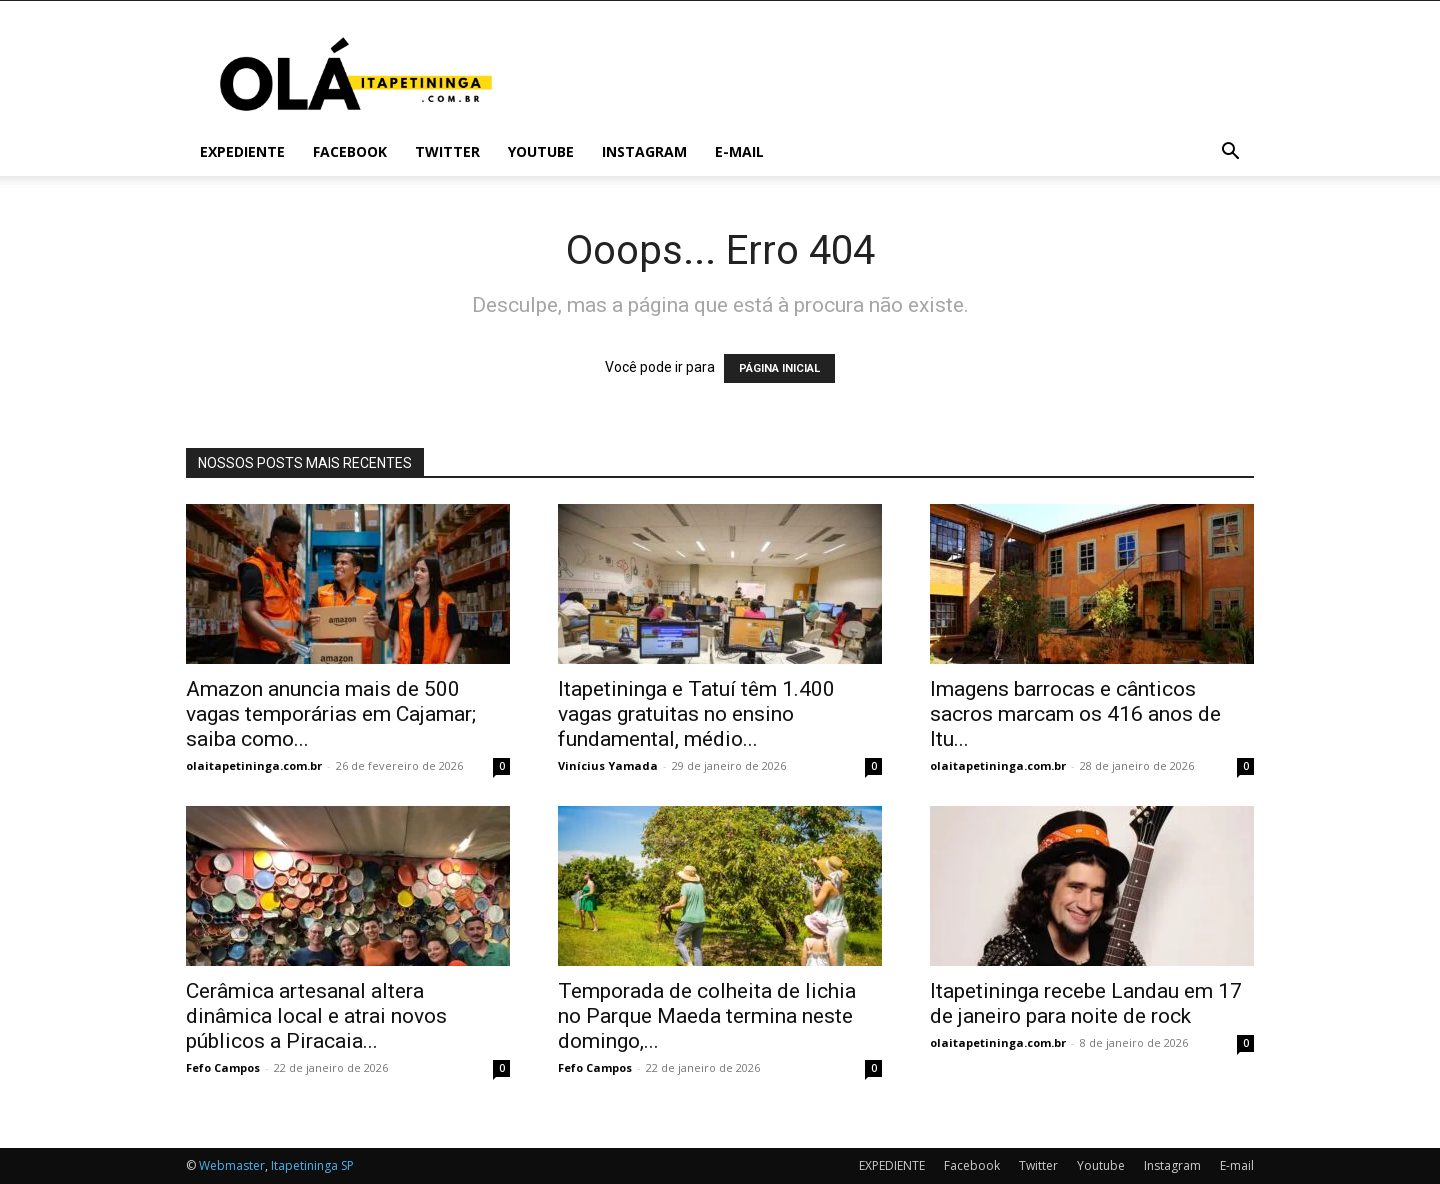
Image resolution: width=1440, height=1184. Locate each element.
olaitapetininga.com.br (254, 765)
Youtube (541, 151)
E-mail (739, 151)
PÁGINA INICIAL (779, 368)
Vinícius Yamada (608, 765)
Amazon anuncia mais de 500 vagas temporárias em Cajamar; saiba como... (331, 714)
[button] (1230, 153)
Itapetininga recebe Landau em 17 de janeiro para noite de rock (1086, 1003)
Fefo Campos (223, 1067)
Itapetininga (304, 1165)
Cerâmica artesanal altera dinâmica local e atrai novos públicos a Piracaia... (316, 1016)
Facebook (350, 151)
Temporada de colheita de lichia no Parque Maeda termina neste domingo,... (707, 1016)
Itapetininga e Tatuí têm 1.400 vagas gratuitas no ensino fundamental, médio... (696, 714)
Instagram (644, 151)
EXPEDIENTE (242, 151)
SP (347, 1165)
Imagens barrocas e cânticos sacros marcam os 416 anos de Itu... (1075, 714)
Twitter (447, 151)
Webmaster (232, 1165)
